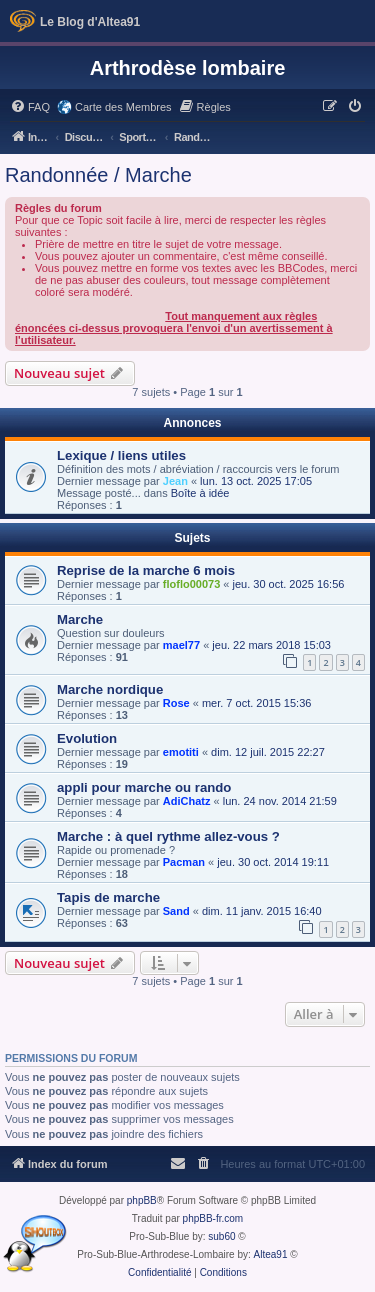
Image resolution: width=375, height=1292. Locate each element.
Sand (176, 911)
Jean (175, 481)
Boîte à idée (200, 493)
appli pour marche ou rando (144, 787)
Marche (80, 619)
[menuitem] (30, 107)
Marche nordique (110, 689)
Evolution (87, 738)
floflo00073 (191, 584)
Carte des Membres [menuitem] (123, 107)
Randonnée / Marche (98, 175)
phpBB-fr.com (213, 1218)
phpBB (142, 1200)
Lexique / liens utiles (121, 455)
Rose (176, 703)
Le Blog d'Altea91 (90, 22)
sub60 (221, 1236)
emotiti (181, 752)
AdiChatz (187, 801)
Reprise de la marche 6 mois (146, 570)
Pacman (184, 862)
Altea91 (271, 1254)
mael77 (181, 645)
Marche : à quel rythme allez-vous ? (168, 836)
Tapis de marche (108, 897)
